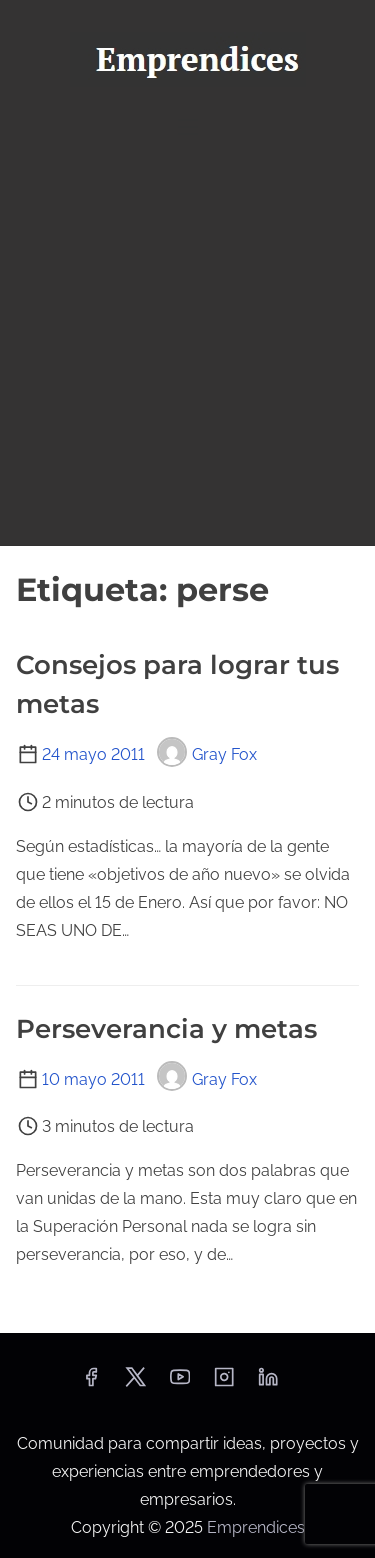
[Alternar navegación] (187, 126)
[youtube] (180, 1383)
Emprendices (256, 1527)
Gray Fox (207, 754)
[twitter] (135, 1383)
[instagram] (224, 1383)
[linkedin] (268, 1383)
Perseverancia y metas (166, 1029)
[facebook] (91, 1383)
